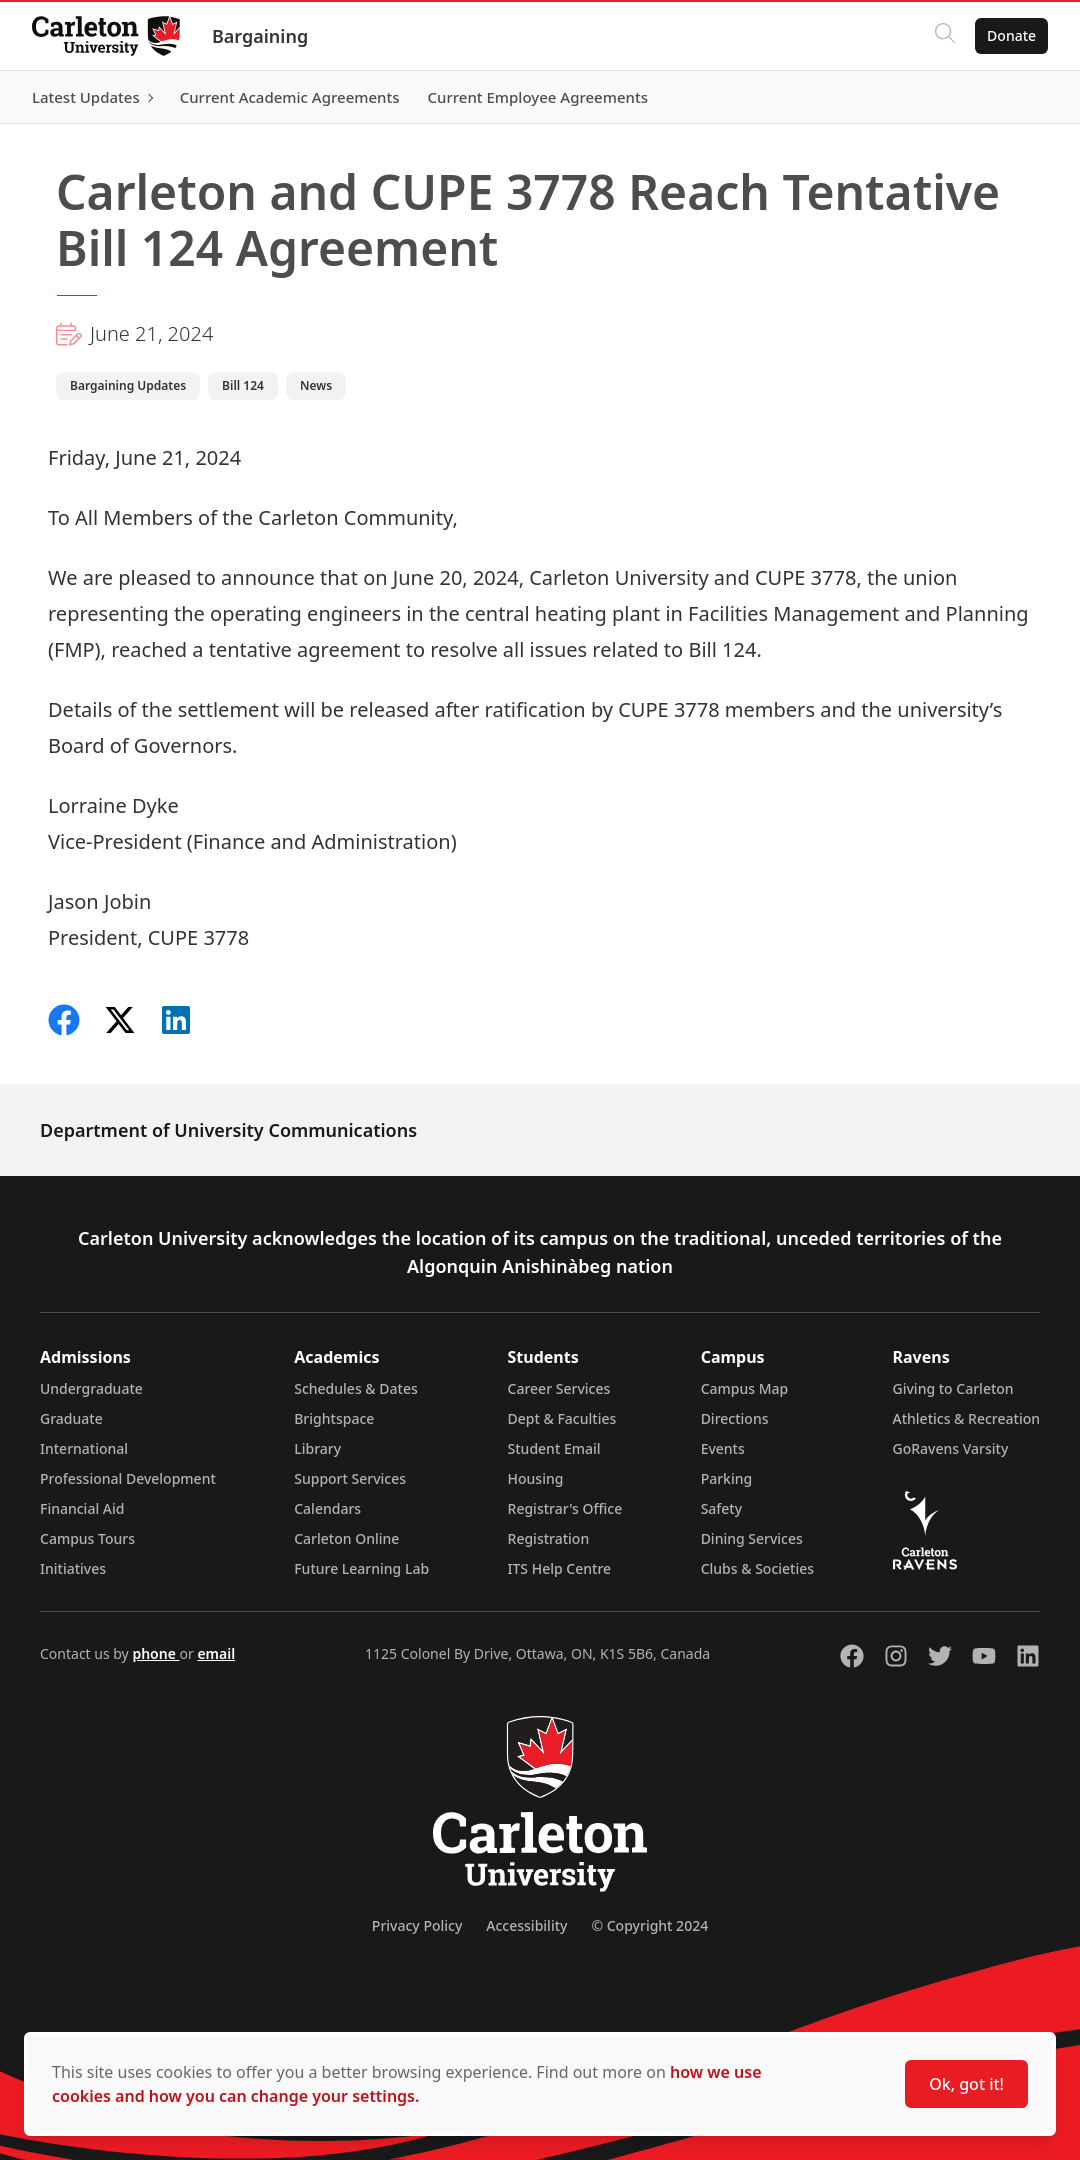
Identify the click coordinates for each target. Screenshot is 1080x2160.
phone (155, 1653)
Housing (536, 1478)
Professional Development (128, 1478)
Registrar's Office (565, 1508)
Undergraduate (91, 1388)
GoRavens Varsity (951, 1448)
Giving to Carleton (953, 1388)
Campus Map (745, 1388)
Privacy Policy (417, 1925)
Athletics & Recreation (966, 1418)
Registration (549, 1538)
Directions (735, 1418)
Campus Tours (87, 1538)
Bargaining (260, 36)
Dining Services (752, 1538)
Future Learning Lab (361, 1568)
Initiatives (73, 1568)
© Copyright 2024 (649, 1925)
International (84, 1448)
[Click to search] (945, 36)
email (216, 1653)
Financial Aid (82, 1508)
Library (317, 1448)
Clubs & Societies (757, 1568)
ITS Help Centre (560, 1568)
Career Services (559, 1388)
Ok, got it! (966, 2084)
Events (723, 1448)
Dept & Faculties (562, 1418)
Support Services (350, 1478)
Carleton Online (346, 1538)
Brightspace (334, 1418)
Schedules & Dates (356, 1388)
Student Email (554, 1448)
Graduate (71, 1418)
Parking (727, 1478)
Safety (722, 1508)
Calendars (327, 1508)
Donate (1011, 35)
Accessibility (526, 1925)
